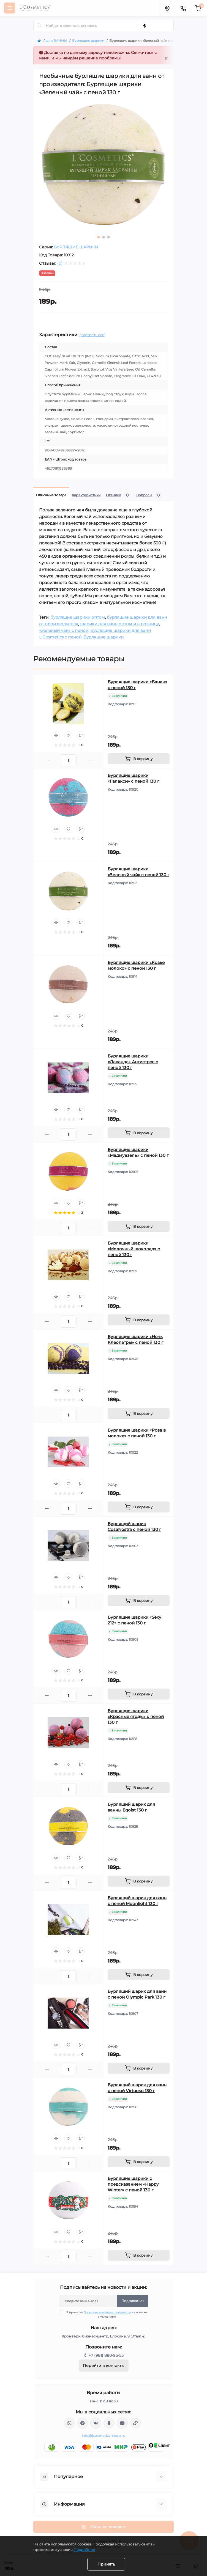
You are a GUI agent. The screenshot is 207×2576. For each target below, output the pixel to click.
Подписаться (132, 2301)
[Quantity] (68, 760)
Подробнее (84, 2549)
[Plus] (90, 760)
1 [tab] (98, 237)
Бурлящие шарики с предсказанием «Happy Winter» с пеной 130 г (133, 2184)
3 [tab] (108, 237)
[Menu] (9, 7)
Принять (106, 2564)
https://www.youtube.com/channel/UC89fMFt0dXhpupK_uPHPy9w (122, 2423)
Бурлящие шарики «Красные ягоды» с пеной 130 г (136, 1716)
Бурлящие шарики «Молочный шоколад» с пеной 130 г (134, 1248)
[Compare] (81, 735)
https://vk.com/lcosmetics (95, 2423)
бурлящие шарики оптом (77, 617)
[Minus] (46, 760)
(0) (59, 263)
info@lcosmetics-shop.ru (103, 2436)
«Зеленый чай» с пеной (63, 630)
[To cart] (139, 758)
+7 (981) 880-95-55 (106, 2355)
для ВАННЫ (56, 41)
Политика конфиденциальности (107, 2312)
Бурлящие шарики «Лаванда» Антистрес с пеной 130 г (133, 1061)
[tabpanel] (103, 163)
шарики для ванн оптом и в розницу (119, 623)
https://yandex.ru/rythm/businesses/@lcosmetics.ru (135, 2423)
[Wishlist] (68, 735)
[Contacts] (183, 8)
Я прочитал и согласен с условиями (107, 2314)
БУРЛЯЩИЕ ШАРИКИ (76, 247)
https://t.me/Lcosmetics (82, 2423)
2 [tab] (103, 237)
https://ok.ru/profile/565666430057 (109, 2423)
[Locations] (167, 8)
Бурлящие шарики (88, 41)
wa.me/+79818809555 (69, 2423)
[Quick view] (56, 735)
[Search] (39, 25)
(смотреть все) (92, 335)
